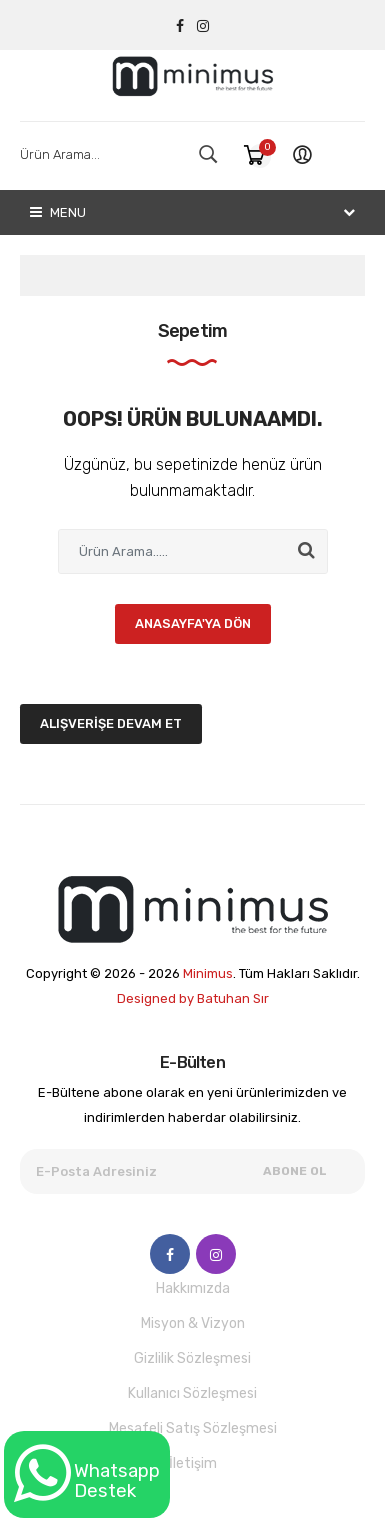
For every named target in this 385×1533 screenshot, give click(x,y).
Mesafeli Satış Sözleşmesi (193, 1428)
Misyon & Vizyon (193, 1323)
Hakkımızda (193, 1288)
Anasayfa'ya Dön (193, 623)
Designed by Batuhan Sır (193, 998)
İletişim (193, 1463)
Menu (58, 212)
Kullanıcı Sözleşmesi (192, 1393)
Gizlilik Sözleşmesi (192, 1358)
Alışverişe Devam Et (111, 723)
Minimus (208, 973)
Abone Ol (295, 1171)
